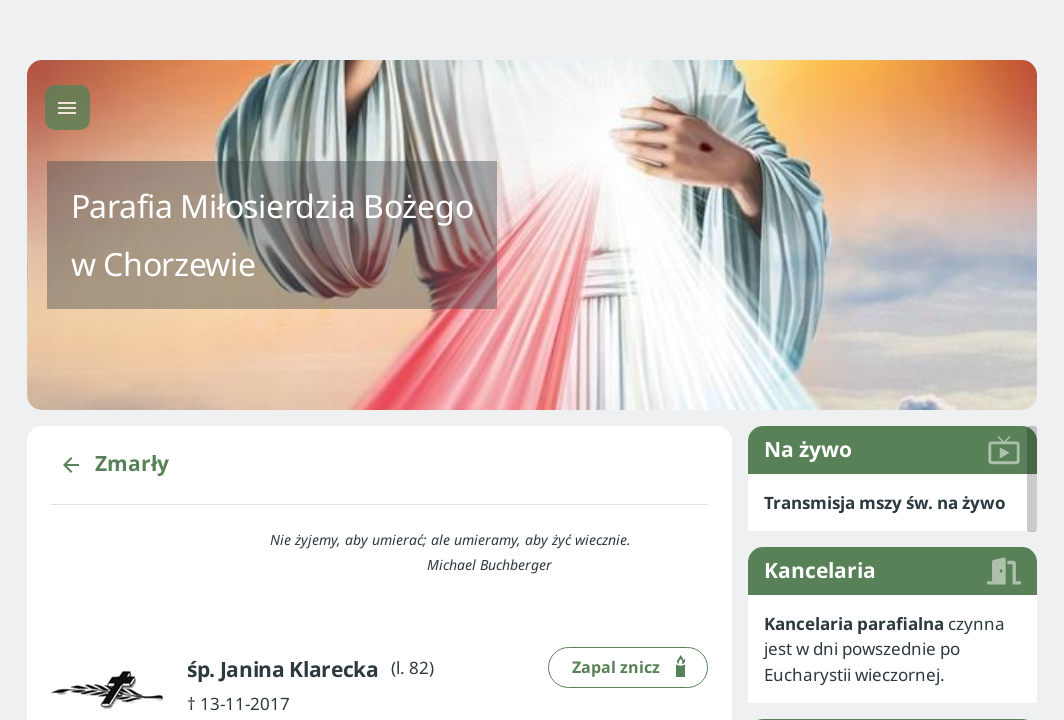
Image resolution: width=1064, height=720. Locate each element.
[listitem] (892, 503)
